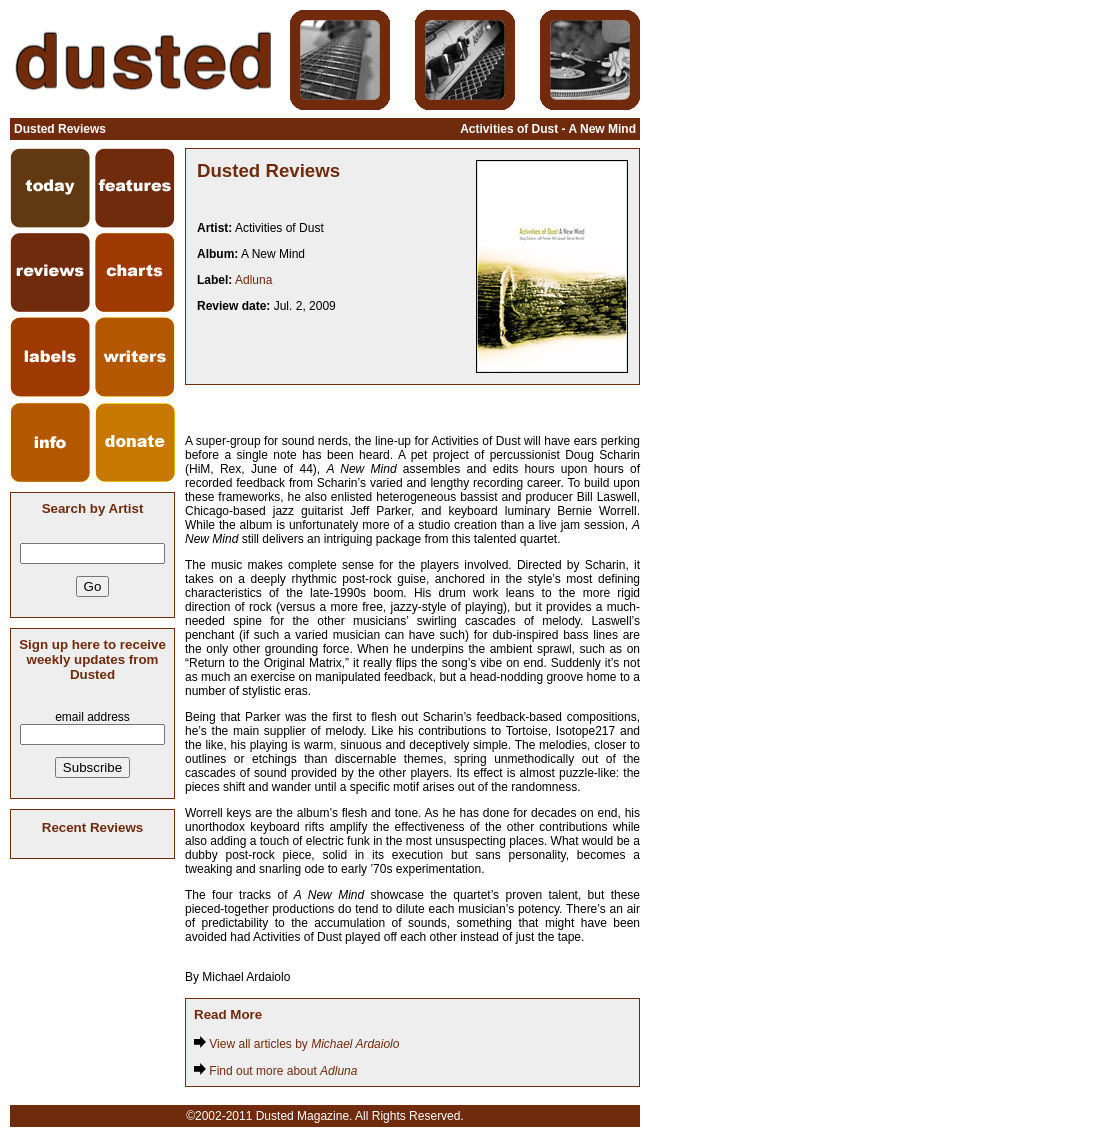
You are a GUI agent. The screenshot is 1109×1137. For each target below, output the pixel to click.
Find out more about (275, 1071)
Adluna (253, 280)
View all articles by (296, 1044)
